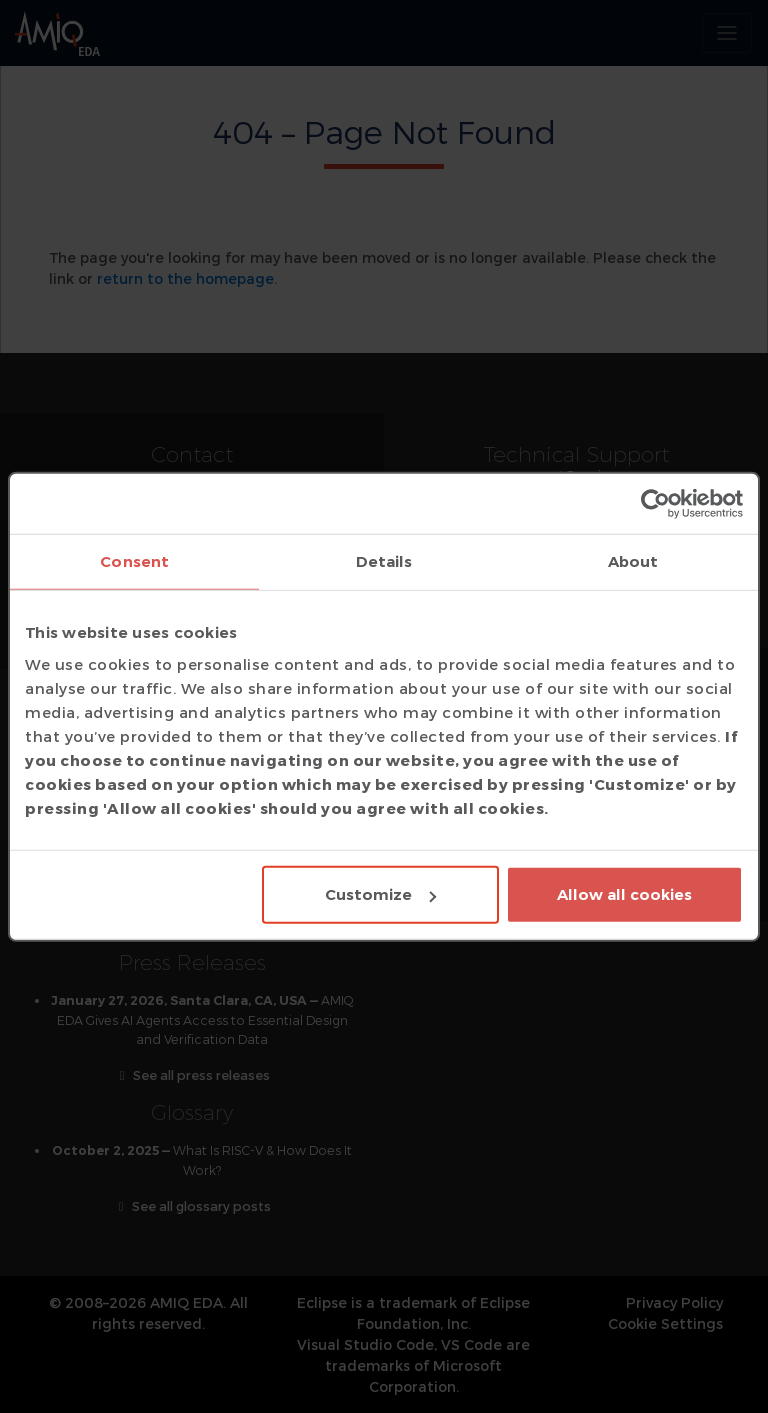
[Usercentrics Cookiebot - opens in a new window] (655, 503)
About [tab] (633, 560)
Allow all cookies (624, 894)
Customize (380, 894)
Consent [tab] (134, 560)
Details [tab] (384, 560)
